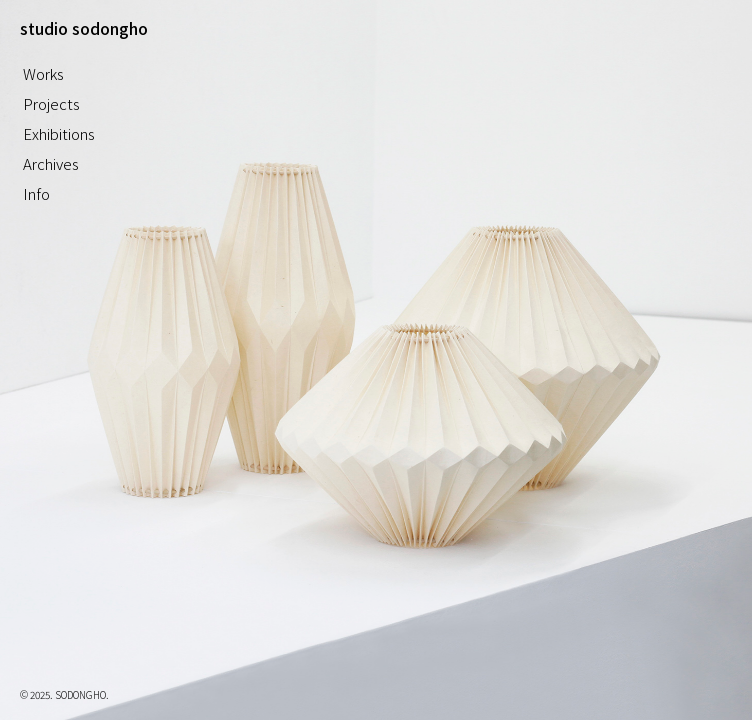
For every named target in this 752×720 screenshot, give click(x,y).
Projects (51, 103)
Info (36, 193)
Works (43, 73)
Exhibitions (59, 133)
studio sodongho (84, 28)
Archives (51, 163)
